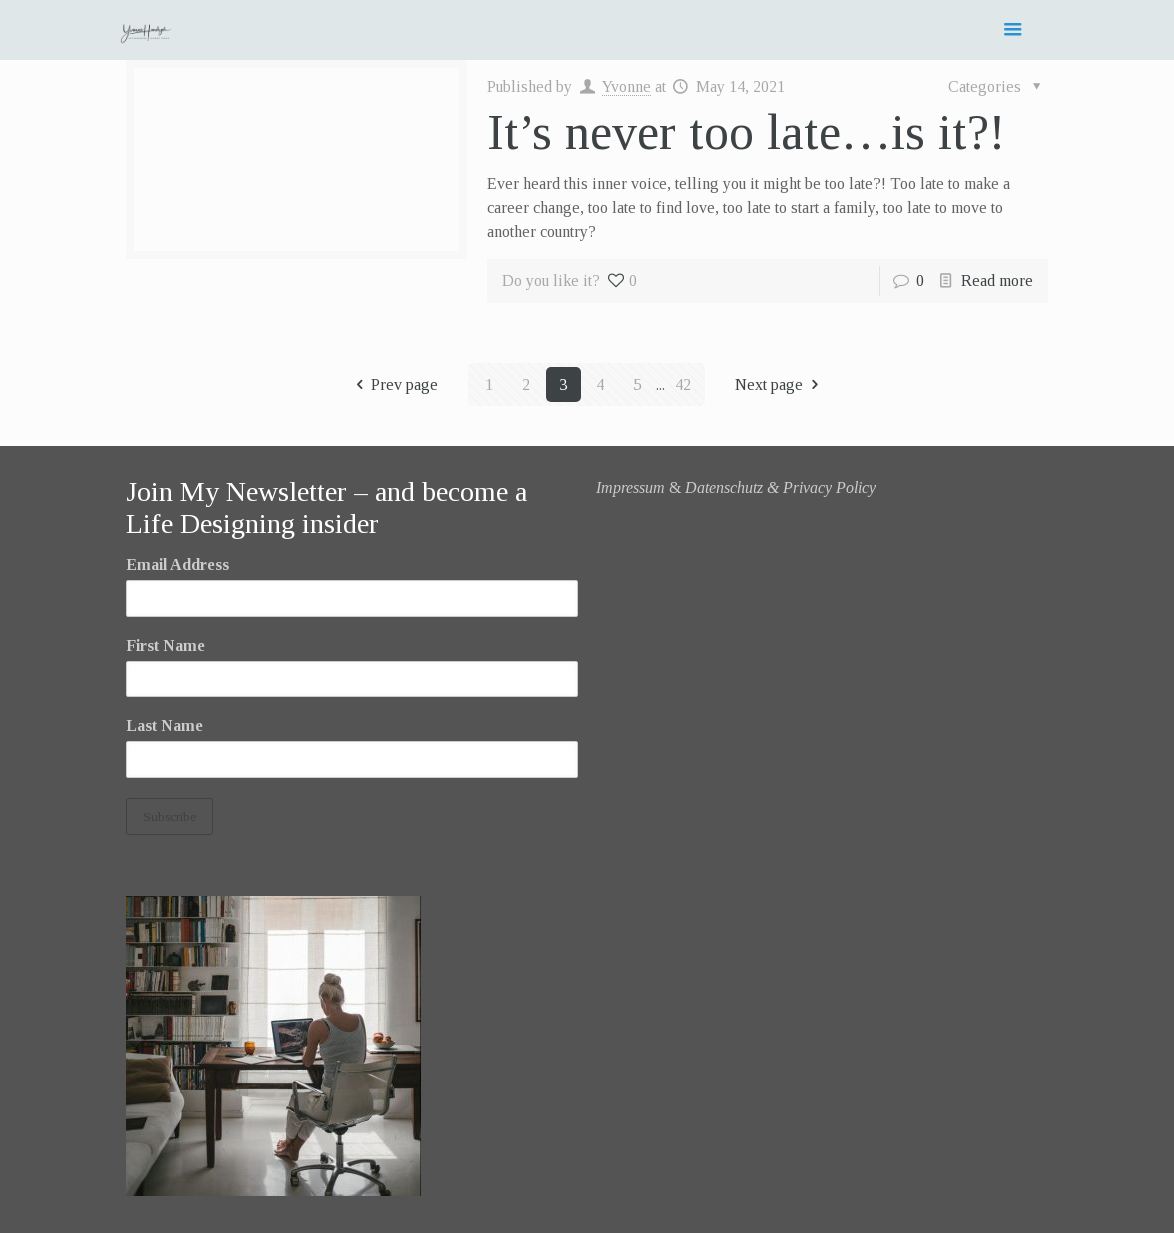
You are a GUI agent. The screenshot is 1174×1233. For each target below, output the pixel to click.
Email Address (177, 564)
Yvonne (626, 86)
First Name (165, 645)
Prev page (393, 384)
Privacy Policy (829, 487)
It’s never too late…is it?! (746, 132)
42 (683, 384)
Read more (997, 280)
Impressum (630, 487)
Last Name (164, 725)
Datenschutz (724, 487)
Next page (780, 384)
